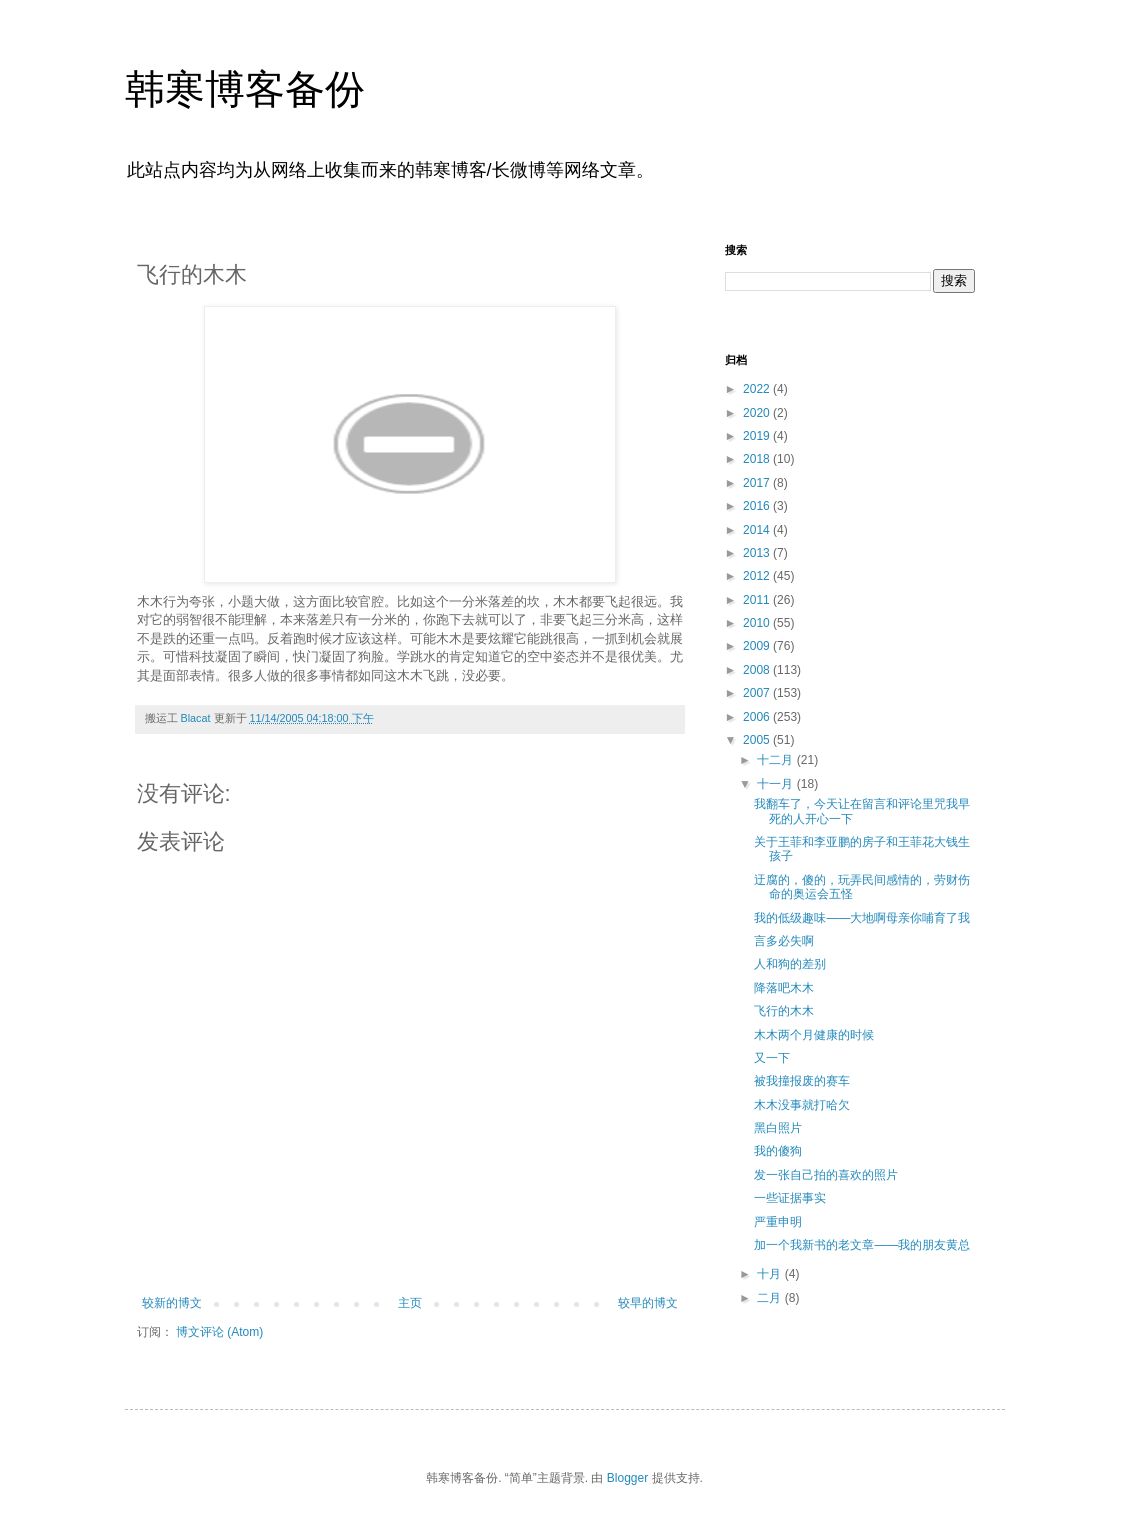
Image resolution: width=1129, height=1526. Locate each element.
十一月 (776, 784)
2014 (758, 530)
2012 (758, 576)
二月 (770, 1298)
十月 (770, 1274)
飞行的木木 (784, 1011)
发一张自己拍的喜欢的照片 (826, 1175)
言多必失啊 (784, 941)
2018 (758, 459)
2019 (758, 436)
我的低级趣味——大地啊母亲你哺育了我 (862, 918)
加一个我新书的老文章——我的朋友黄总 (862, 1245)
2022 (758, 389)
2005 (758, 740)
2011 (758, 600)
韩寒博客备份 (245, 89)
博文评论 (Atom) (219, 1332)
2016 (758, 506)
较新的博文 (172, 1303)
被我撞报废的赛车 (802, 1081)
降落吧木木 (784, 988)
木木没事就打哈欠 (802, 1105)
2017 (758, 483)
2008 (758, 670)
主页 (410, 1303)
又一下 (772, 1058)
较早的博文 (648, 1303)
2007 (758, 693)
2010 (758, 623)
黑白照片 (778, 1128)
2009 (758, 646)
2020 (758, 413)
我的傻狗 (778, 1151)
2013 (758, 553)
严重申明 (778, 1222)
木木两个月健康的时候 (814, 1035)
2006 (758, 717)
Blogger (627, 1478)
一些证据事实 (790, 1198)
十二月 (776, 760)
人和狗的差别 (790, 964)
